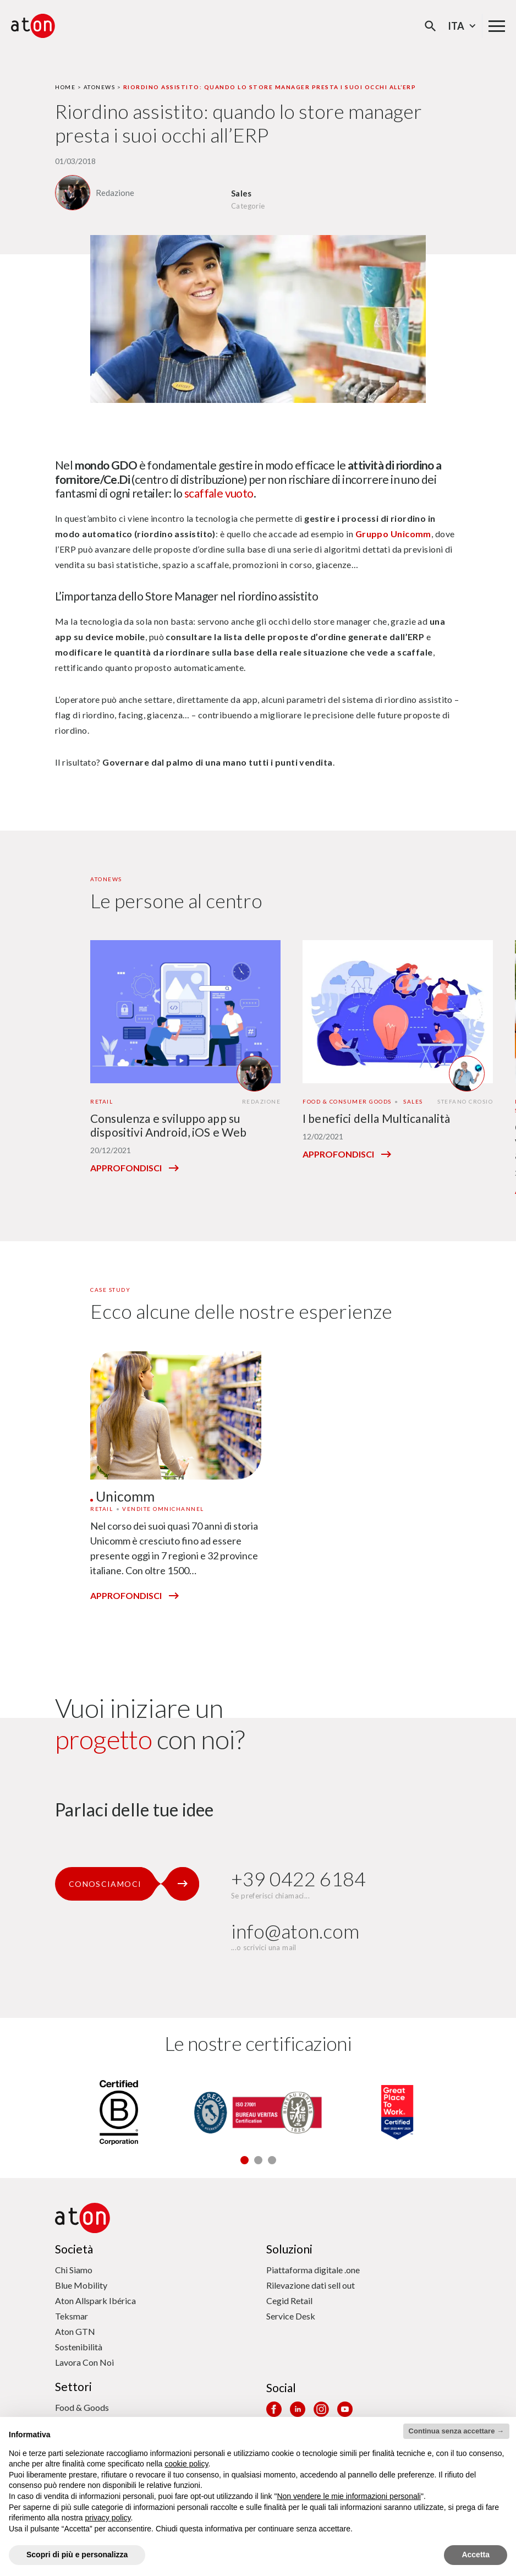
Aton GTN (75, 2331)
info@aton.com (295, 1931)
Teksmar (71, 2316)
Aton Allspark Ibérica (95, 2300)
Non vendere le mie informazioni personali (348, 2496)
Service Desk (290, 2316)
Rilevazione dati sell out (310, 2285)
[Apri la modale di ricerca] (430, 26)
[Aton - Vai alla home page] (33, 26)
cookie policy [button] (186, 2463)
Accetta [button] (476, 2554)
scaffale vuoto (219, 493)
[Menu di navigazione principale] (496, 26)
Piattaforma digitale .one (313, 2269)
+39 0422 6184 (298, 1879)
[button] (244, 2160)
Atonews (100, 87)
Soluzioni (289, 2249)
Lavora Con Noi (84, 2362)
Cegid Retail (289, 2300)
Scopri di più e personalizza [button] (77, 2554)
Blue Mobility (81, 2285)
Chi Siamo (73, 2269)
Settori (73, 2386)
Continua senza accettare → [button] (456, 2431)
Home (65, 87)
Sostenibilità (78, 2347)
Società (74, 2249)
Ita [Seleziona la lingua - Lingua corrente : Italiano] (463, 26)
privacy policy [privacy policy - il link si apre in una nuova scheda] (108, 2517)
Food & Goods (82, 2407)
